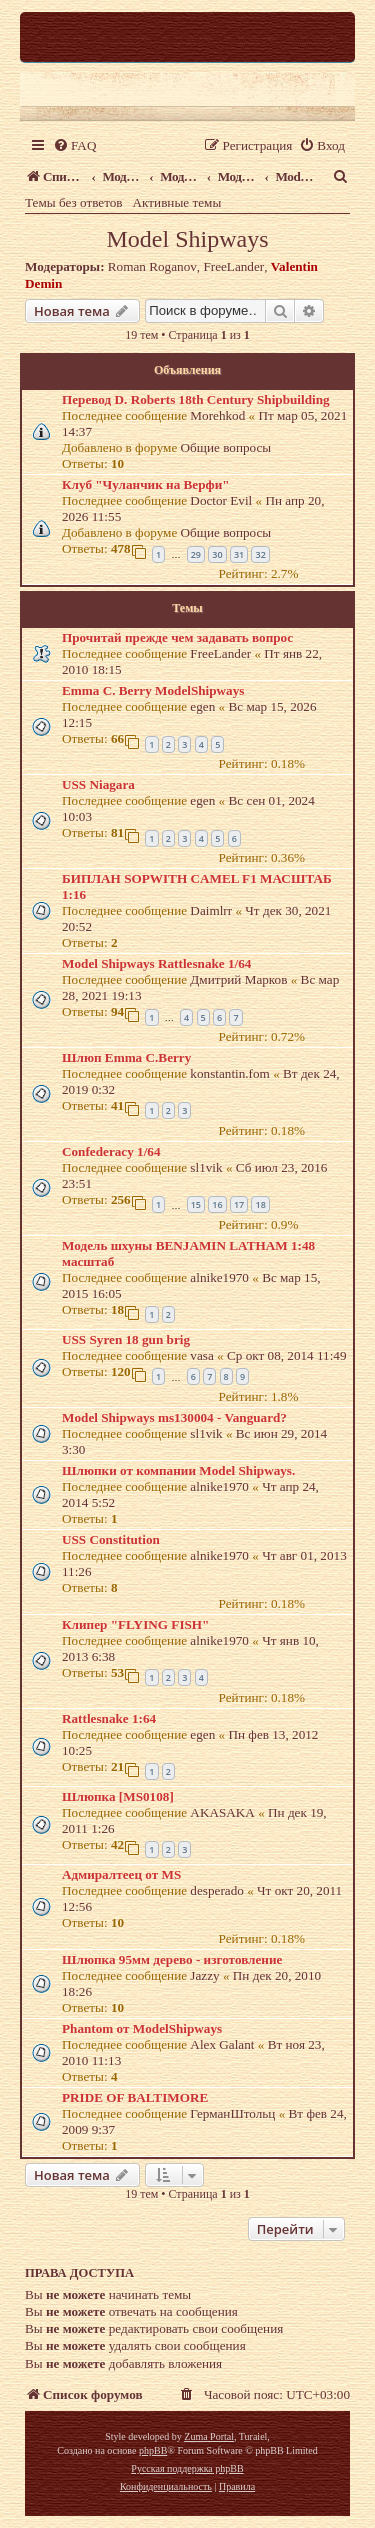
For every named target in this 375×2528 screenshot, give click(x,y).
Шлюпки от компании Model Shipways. (178, 1470)
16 (217, 1204)
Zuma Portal (209, 2436)
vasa (201, 1355)
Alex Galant (222, 2044)
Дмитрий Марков (238, 979)
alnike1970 (219, 1277)
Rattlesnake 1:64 (109, 1718)
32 (260, 554)
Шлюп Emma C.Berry (126, 1057)
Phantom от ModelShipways (142, 2028)
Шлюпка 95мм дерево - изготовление (172, 1959)
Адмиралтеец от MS (121, 1874)
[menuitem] (74, 145)
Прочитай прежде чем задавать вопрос (177, 637)
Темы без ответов (74, 202)
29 (196, 554)
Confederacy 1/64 (111, 1151)
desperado (216, 1890)
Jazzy (204, 1975)
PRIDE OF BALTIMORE (135, 2097)
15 (196, 1204)
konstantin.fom (230, 1073)
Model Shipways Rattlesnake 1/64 (156, 963)
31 (239, 554)
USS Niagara (98, 784)
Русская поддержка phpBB (187, 2468)
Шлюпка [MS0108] (118, 1796)
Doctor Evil (221, 500)
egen (202, 706)
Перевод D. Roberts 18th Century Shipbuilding (196, 399)
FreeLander (233, 266)
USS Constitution (111, 1539)
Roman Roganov (152, 266)
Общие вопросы (226, 447)
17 (239, 1204)
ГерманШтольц (232, 2113)
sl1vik (206, 1167)
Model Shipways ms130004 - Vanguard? (174, 1417)
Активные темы (177, 202)
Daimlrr (211, 910)
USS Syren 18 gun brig (126, 1339)
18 (260, 1204)
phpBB (153, 2450)
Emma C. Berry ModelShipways (153, 690)
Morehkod (217, 415)
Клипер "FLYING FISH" (135, 1624)
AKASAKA (222, 1812)
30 (217, 554)
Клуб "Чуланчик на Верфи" (146, 484)
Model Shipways (188, 239)
